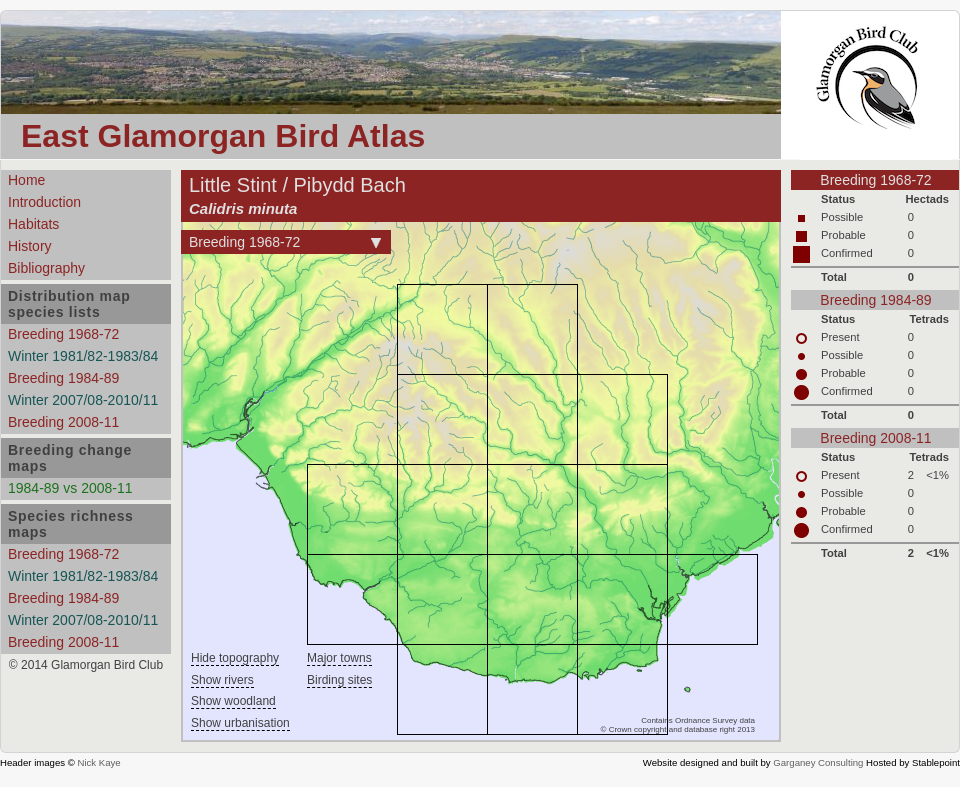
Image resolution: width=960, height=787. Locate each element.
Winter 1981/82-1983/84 (83, 356)
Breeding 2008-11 (63, 422)
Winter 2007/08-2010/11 (83, 400)
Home (26, 180)
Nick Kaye (98, 762)
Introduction (44, 202)
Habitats (33, 224)
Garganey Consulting (818, 762)
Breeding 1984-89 (63, 378)
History (30, 246)
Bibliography (46, 268)
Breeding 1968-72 (63, 334)
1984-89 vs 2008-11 (70, 488)
